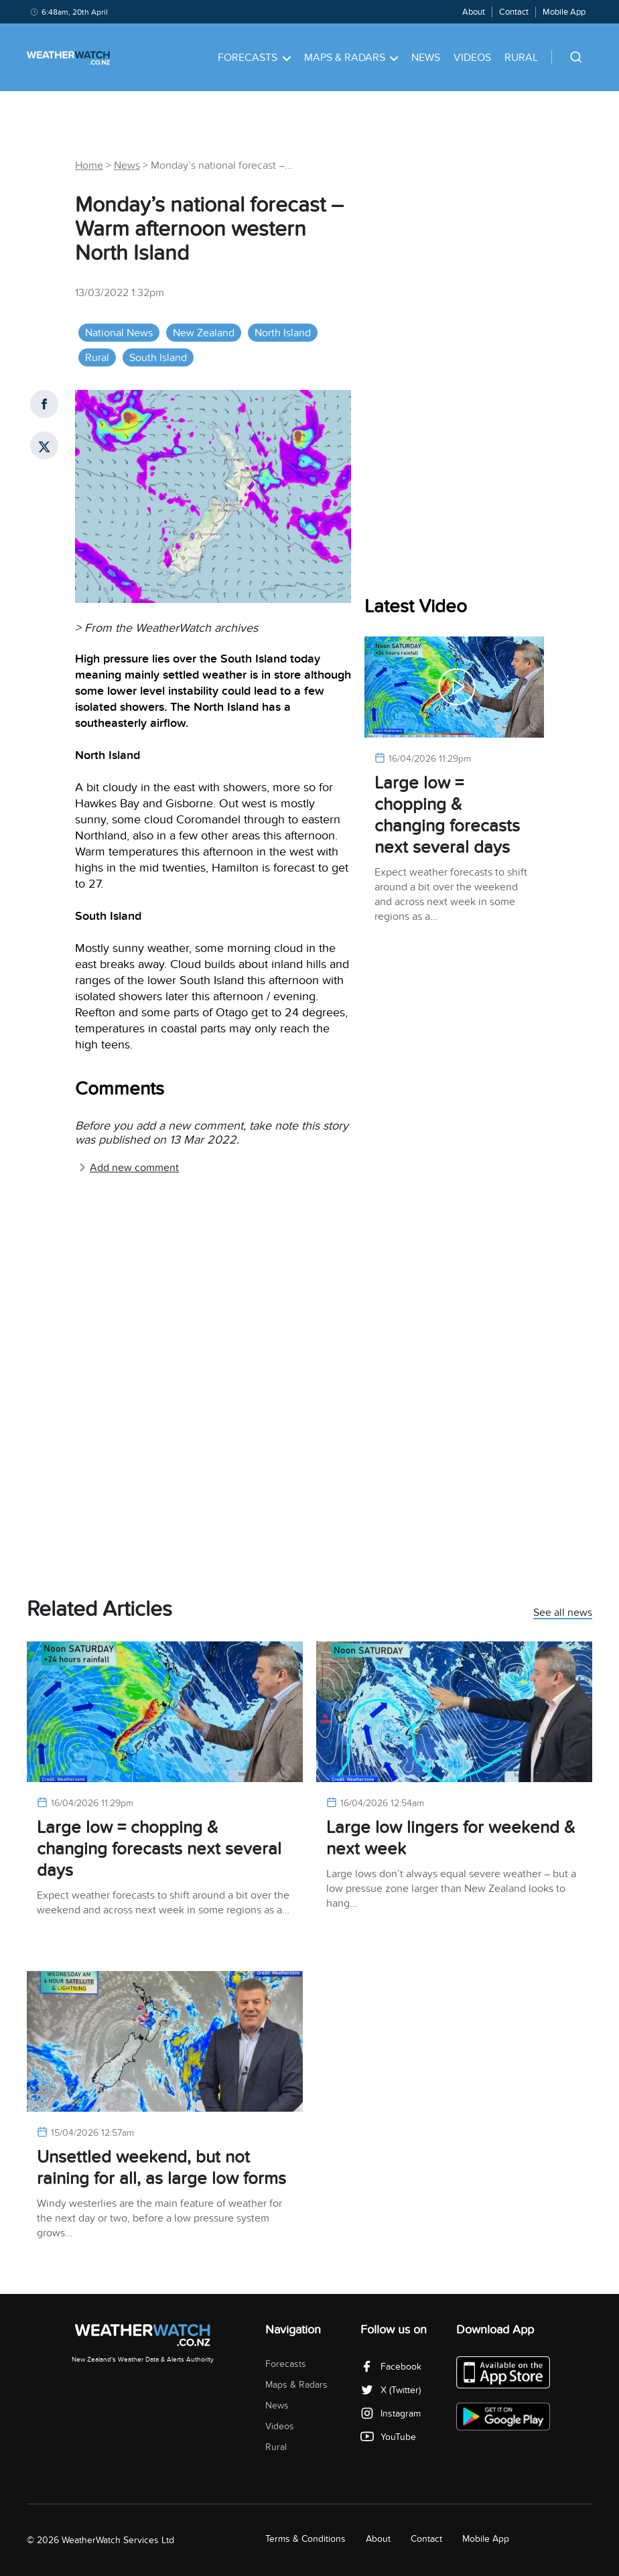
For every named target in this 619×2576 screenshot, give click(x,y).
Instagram (390, 2413)
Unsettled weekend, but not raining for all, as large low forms (161, 2168)
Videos (472, 57)
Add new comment (128, 1167)
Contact (514, 12)
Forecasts (254, 57)
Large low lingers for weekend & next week (450, 1838)
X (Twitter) (390, 2390)
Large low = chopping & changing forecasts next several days (447, 815)
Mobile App (564, 12)
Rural (521, 57)
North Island (283, 333)
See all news (562, 1613)
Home (89, 165)
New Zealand (203, 333)
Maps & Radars (351, 57)
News (425, 57)
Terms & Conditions (305, 2539)
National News (119, 333)
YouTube (388, 2437)
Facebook (390, 2366)
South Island (158, 357)
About (473, 12)
